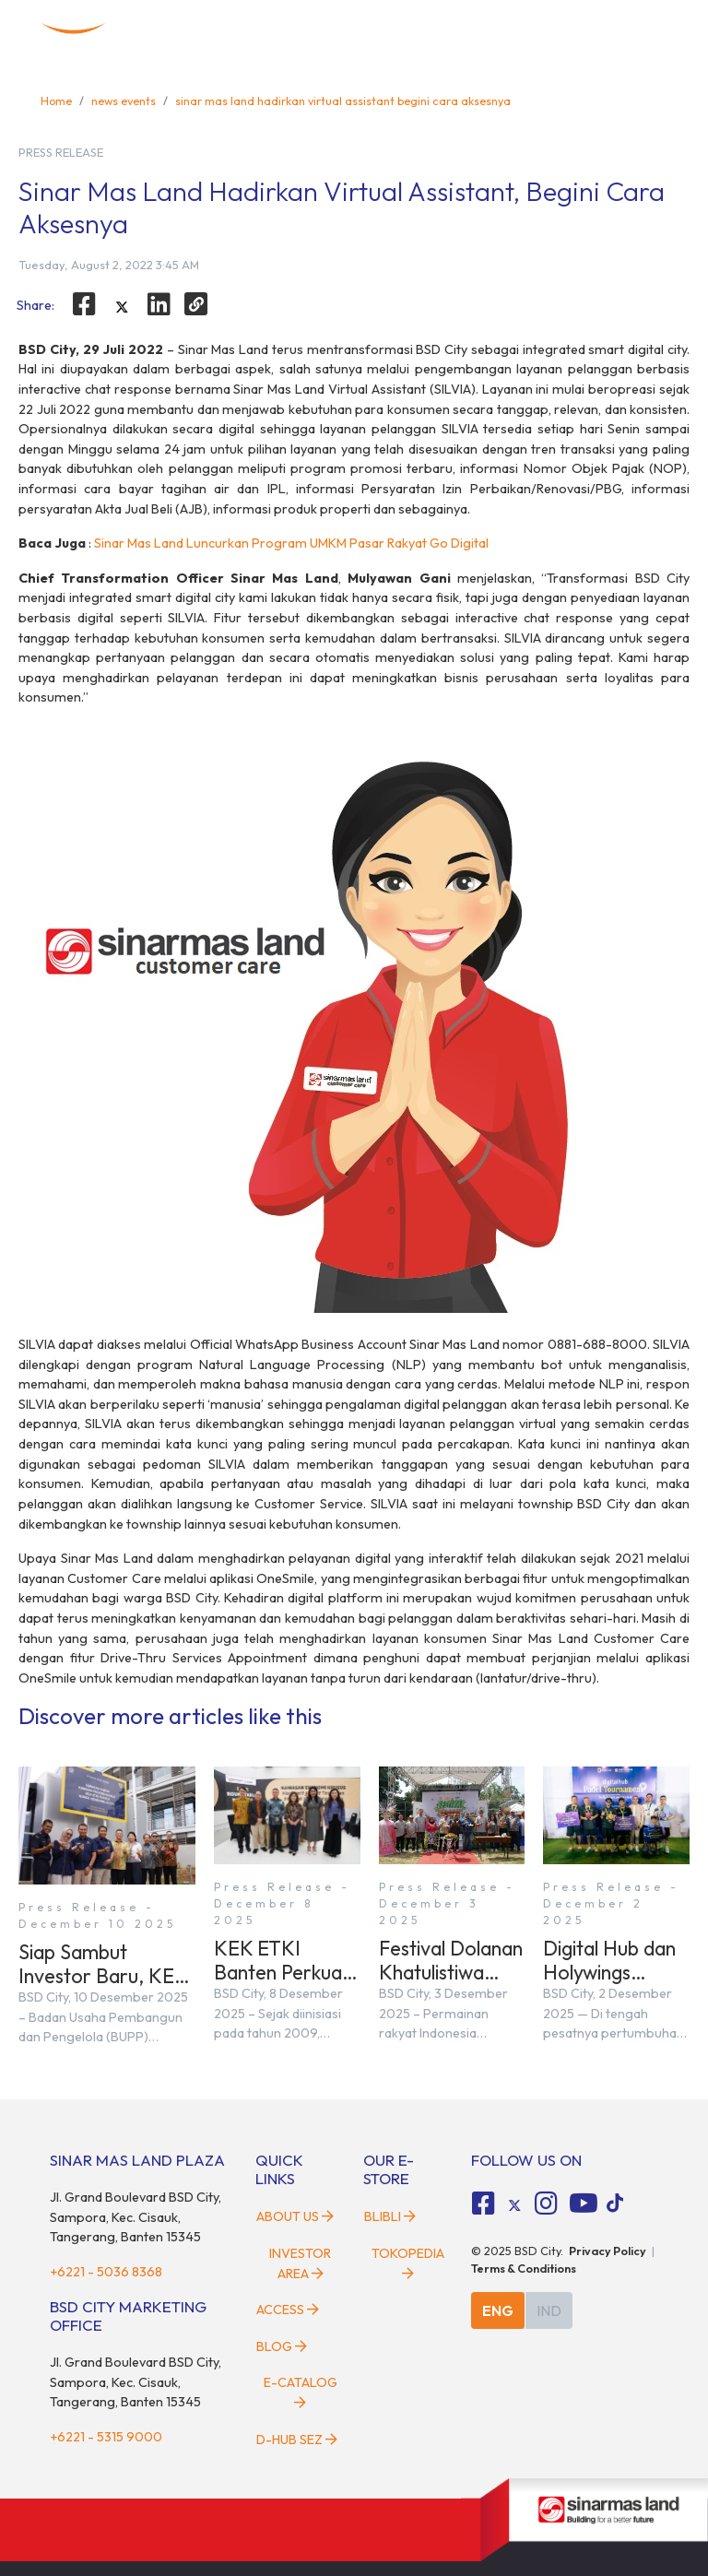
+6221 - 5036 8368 (106, 2271)
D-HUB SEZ (296, 2439)
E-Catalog (300, 2391)
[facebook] (84, 304)
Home (56, 100)
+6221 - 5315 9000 (106, 2436)
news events (123, 100)
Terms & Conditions (523, 2268)
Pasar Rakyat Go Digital (419, 543)
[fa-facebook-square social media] (484, 2203)
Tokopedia (408, 2262)
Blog (281, 2346)
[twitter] (121, 307)
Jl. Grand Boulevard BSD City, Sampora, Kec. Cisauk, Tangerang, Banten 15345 (135, 2217)
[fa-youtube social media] (583, 2203)
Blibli (390, 2216)
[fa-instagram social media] (545, 2203)
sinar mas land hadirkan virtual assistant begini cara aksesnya (343, 100)
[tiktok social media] (514, 2205)
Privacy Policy (607, 2250)
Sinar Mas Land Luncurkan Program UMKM (221, 543)
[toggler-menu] (651, 29)
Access (287, 2309)
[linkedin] (159, 304)
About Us (295, 2216)
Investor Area (300, 2263)
